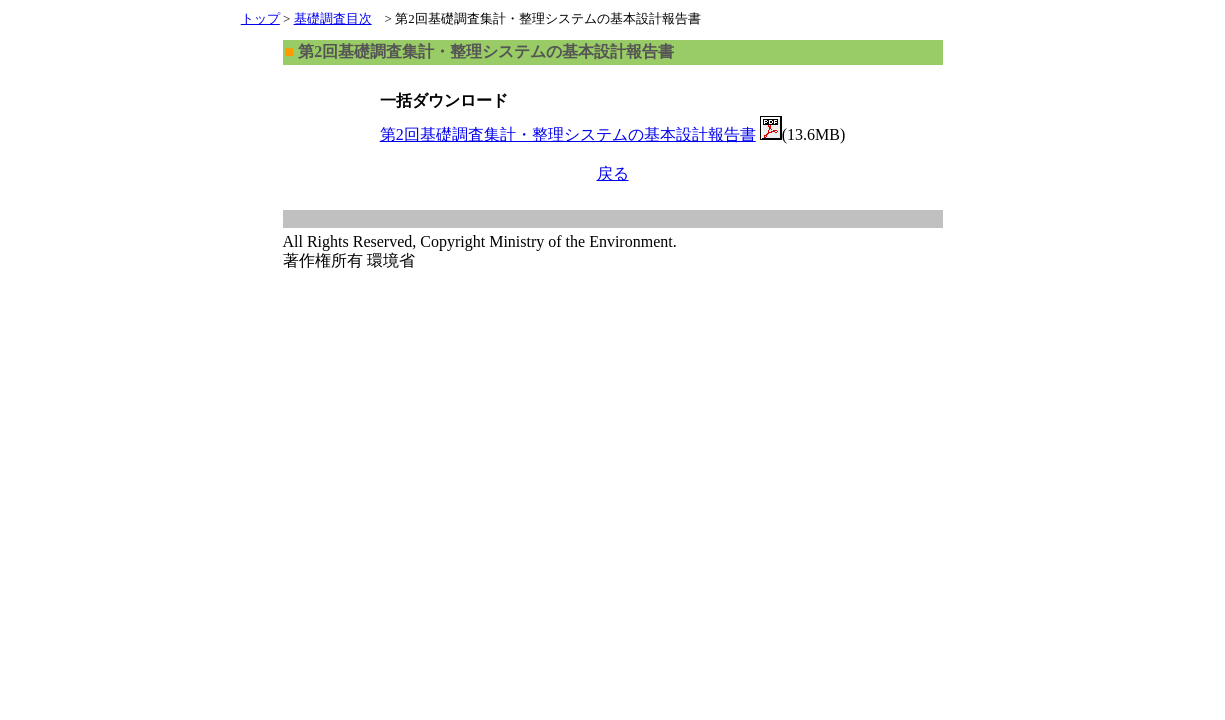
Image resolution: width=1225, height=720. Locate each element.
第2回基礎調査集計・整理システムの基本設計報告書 (568, 134)
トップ (260, 18)
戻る (613, 173)
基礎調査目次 (333, 18)
